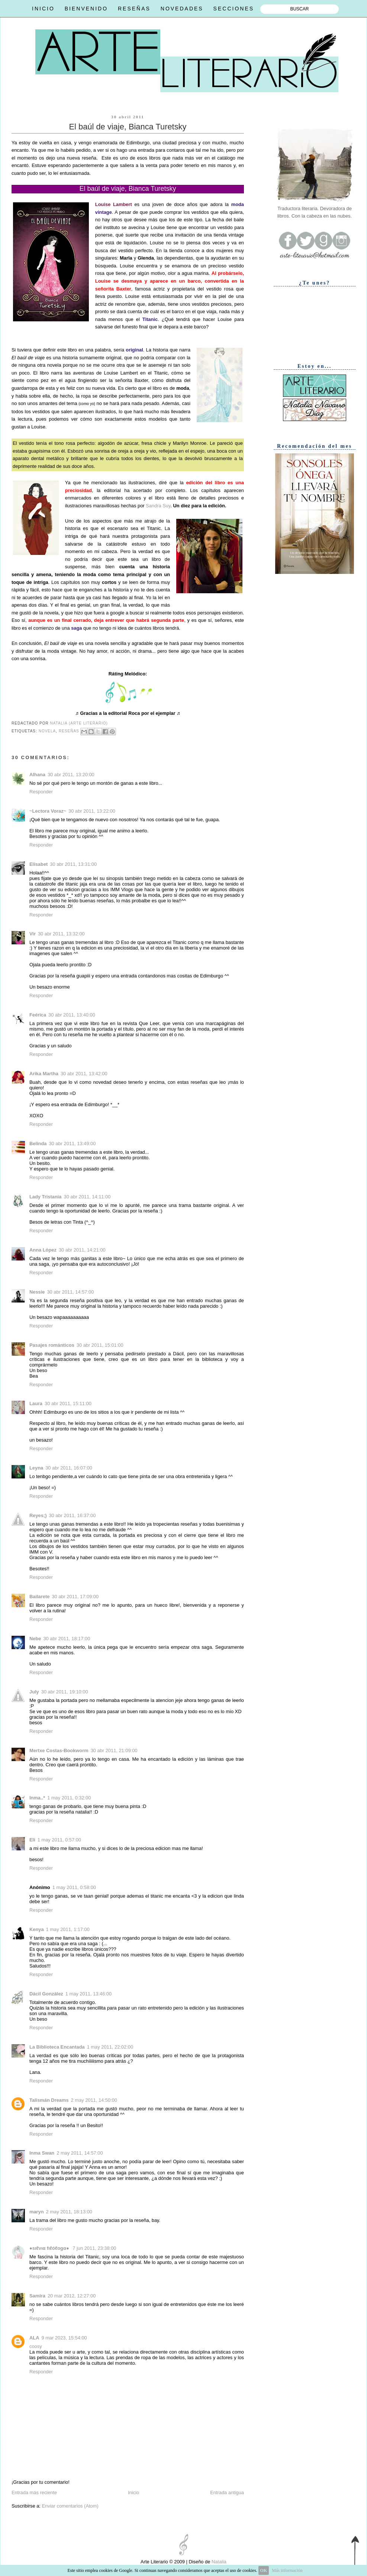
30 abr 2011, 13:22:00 (91, 811)
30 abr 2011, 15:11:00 (68, 1403)
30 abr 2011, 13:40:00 (71, 1015)
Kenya (36, 1929)
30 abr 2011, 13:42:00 (84, 1073)
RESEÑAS (134, 9)
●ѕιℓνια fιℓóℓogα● (49, 2248)
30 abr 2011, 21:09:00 (114, 1750)
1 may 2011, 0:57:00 (59, 1840)
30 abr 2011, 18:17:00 (66, 1638)
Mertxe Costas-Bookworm (58, 1750)
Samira (37, 2296)
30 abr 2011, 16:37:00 (72, 1515)
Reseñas (69, 731)
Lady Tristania (45, 1196)
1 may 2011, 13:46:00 (88, 1994)
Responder (41, 791)
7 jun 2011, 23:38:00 (94, 2248)
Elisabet (38, 864)
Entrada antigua (227, 2492)
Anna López (43, 1250)
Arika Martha (43, 1073)
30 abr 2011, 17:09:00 (75, 1596)
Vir (32, 934)
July (34, 1692)
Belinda (37, 1143)
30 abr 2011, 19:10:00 (64, 1692)
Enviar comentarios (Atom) (70, 2506)
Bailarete (39, 1596)
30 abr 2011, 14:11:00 (87, 1196)
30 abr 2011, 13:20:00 (71, 774)
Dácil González (46, 1994)
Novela (47, 731)
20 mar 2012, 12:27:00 (72, 2296)
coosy (35, 2346)
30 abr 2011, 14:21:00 (82, 1250)
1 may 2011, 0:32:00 (69, 1798)
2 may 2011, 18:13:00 (69, 2211)
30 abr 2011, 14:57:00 (70, 1292)
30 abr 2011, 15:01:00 (100, 1345)
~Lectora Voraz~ (47, 811)
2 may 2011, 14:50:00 (94, 2100)
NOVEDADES (182, 9)
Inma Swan (41, 2153)
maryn (36, 2211)
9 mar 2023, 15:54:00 (64, 2338)
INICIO (43, 9)
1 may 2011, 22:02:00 (110, 2047)
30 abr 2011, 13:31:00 (73, 864)
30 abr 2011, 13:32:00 (61, 934)
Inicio (133, 2492)
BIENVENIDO (86, 9)
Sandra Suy (158, 505)
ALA (34, 2338)
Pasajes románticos (51, 1345)
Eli (32, 1840)
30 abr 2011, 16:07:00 (68, 1468)
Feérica (37, 1015)
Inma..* (37, 1798)
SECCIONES (233, 9)
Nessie (37, 1292)
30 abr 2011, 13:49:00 (72, 1143)
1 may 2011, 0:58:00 (74, 1887)
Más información (287, 2570)
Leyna (36, 1468)
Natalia (218, 2561)
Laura (35, 1403)
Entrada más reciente (34, 2492)
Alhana (37, 774)
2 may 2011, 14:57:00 (80, 2153)
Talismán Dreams (49, 2100)
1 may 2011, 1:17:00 (68, 1929)
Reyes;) (37, 1515)
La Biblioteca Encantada (57, 2047)
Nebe (35, 1638)
